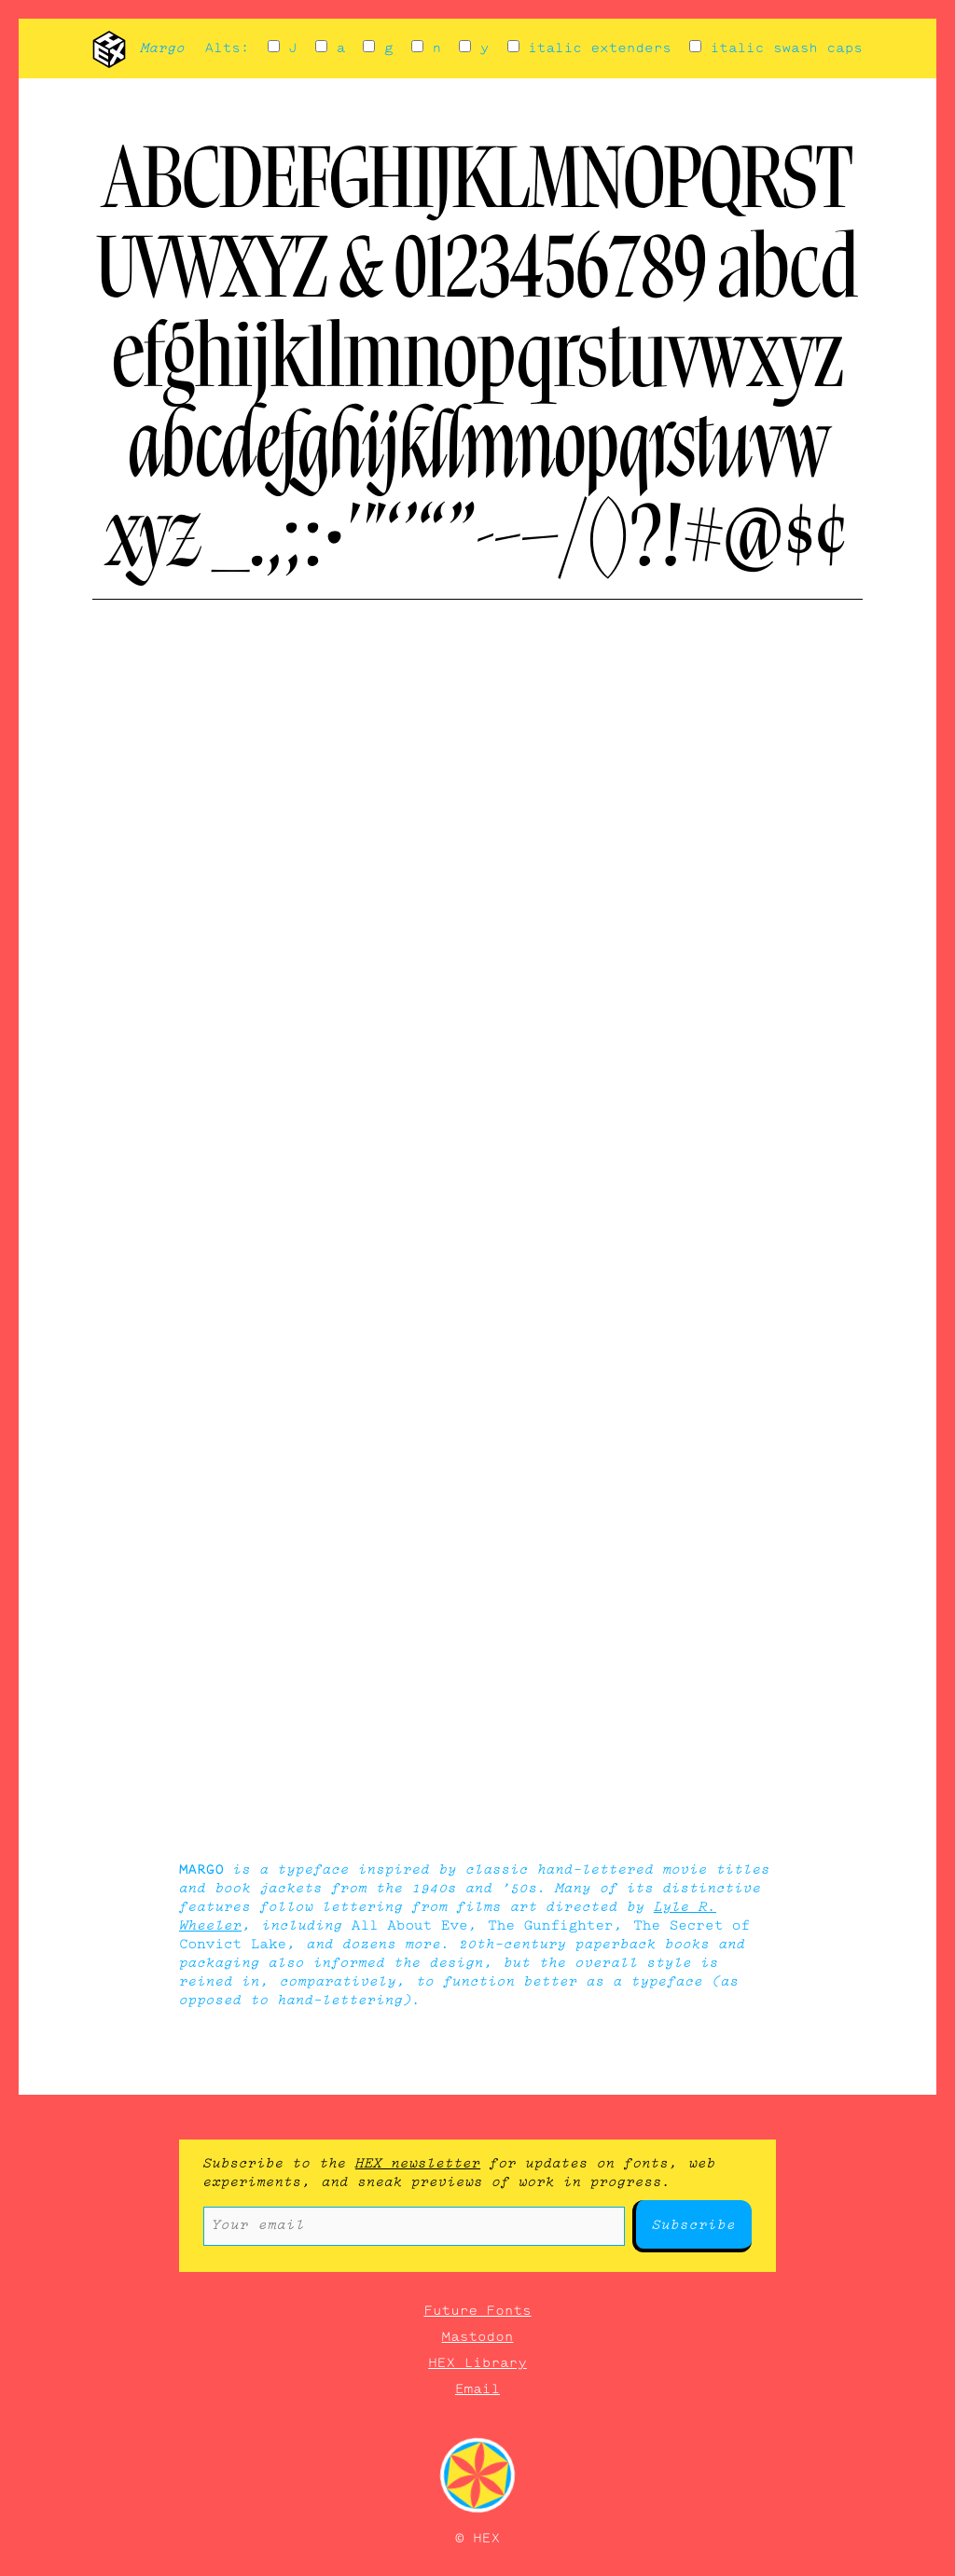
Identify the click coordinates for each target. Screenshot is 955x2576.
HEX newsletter (417, 2163)
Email (477, 2389)
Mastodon (478, 2337)
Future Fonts (477, 2311)
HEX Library (477, 2363)
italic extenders (589, 48)
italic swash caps (776, 48)
